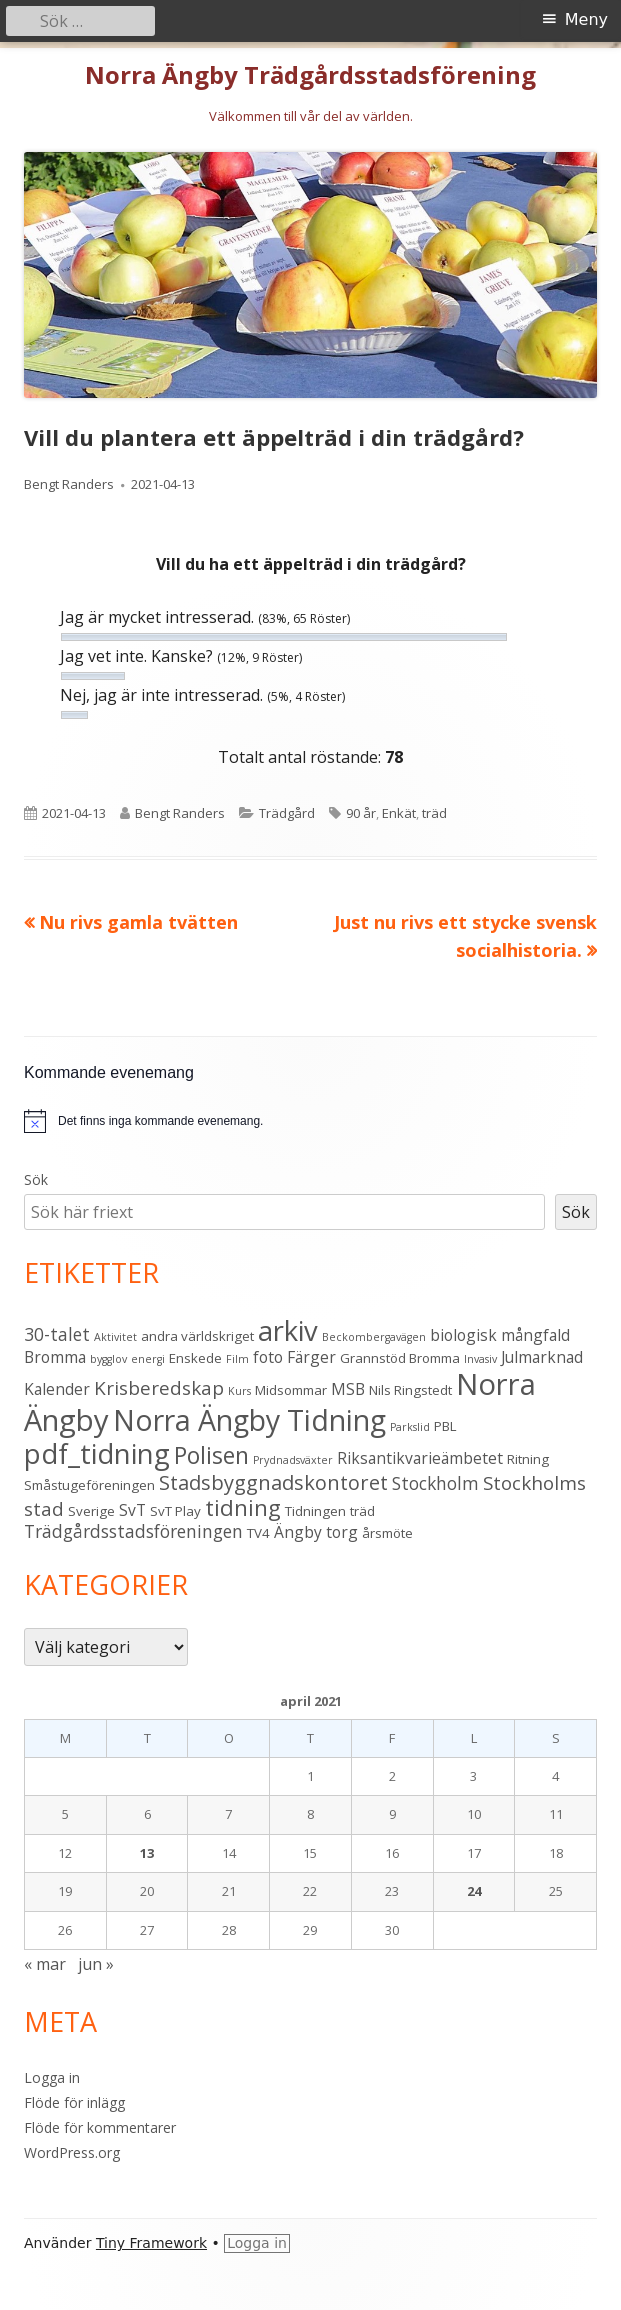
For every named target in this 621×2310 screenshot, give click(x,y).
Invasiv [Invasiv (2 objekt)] (480, 1359)
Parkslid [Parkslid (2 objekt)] (410, 1427)
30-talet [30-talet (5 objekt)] (57, 1334)
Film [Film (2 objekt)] (237, 1359)
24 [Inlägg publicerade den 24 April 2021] (474, 1891)
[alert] (160, 1121)
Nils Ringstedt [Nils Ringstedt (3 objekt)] (410, 1390)
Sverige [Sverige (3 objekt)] (91, 1511)
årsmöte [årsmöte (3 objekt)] (387, 1533)
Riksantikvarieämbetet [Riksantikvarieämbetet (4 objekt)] (420, 1458)
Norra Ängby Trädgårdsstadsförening (310, 75)
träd (434, 813)
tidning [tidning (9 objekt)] (243, 1507)
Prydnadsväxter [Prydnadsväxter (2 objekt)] (293, 1460)
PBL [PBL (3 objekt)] (445, 1426)
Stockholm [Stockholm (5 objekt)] (435, 1483)
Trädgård (287, 813)
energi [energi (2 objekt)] (148, 1359)
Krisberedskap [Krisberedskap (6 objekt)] (159, 1388)
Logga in (52, 2077)
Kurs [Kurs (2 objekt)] (239, 1391)
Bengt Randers (69, 484)
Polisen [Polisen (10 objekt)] (211, 1455)
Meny (586, 19)
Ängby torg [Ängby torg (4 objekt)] (316, 1532)
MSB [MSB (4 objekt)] (348, 1389)
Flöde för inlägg (74, 2102)
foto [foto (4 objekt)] (268, 1357)
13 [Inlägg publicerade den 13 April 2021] (147, 1853)
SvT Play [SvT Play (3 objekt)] (175, 1511)
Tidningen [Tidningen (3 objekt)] (315, 1511)
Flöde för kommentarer (100, 2127)
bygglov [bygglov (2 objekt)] (108, 1359)
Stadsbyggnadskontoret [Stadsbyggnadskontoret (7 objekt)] (273, 1482)
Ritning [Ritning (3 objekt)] (528, 1459)
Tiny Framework (151, 2243)
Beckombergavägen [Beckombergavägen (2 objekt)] (374, 1337)
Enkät (399, 813)
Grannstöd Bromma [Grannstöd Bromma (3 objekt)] (400, 1358)
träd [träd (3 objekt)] (362, 1511)
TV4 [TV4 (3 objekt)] (258, 1533)
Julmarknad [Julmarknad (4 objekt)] (542, 1357)
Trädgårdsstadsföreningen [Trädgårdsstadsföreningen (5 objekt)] (133, 1531)
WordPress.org (72, 2152)
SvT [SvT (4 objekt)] (132, 1510)
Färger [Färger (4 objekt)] (311, 1357)
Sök (36, 1179)
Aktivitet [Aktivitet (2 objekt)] (115, 1337)
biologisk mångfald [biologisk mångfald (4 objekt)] (500, 1335)
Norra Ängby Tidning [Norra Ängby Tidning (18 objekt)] (249, 1420)
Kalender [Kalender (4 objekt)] (57, 1389)
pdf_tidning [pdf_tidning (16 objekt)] (97, 1453)
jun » (96, 1964)
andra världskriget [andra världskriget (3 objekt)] (197, 1336)
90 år (361, 813)
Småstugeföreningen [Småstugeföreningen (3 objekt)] (89, 1485)
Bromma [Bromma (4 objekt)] (55, 1357)
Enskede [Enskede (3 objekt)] (195, 1358)
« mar (45, 1964)
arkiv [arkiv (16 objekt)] (288, 1330)
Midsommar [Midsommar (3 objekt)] (291, 1390)
